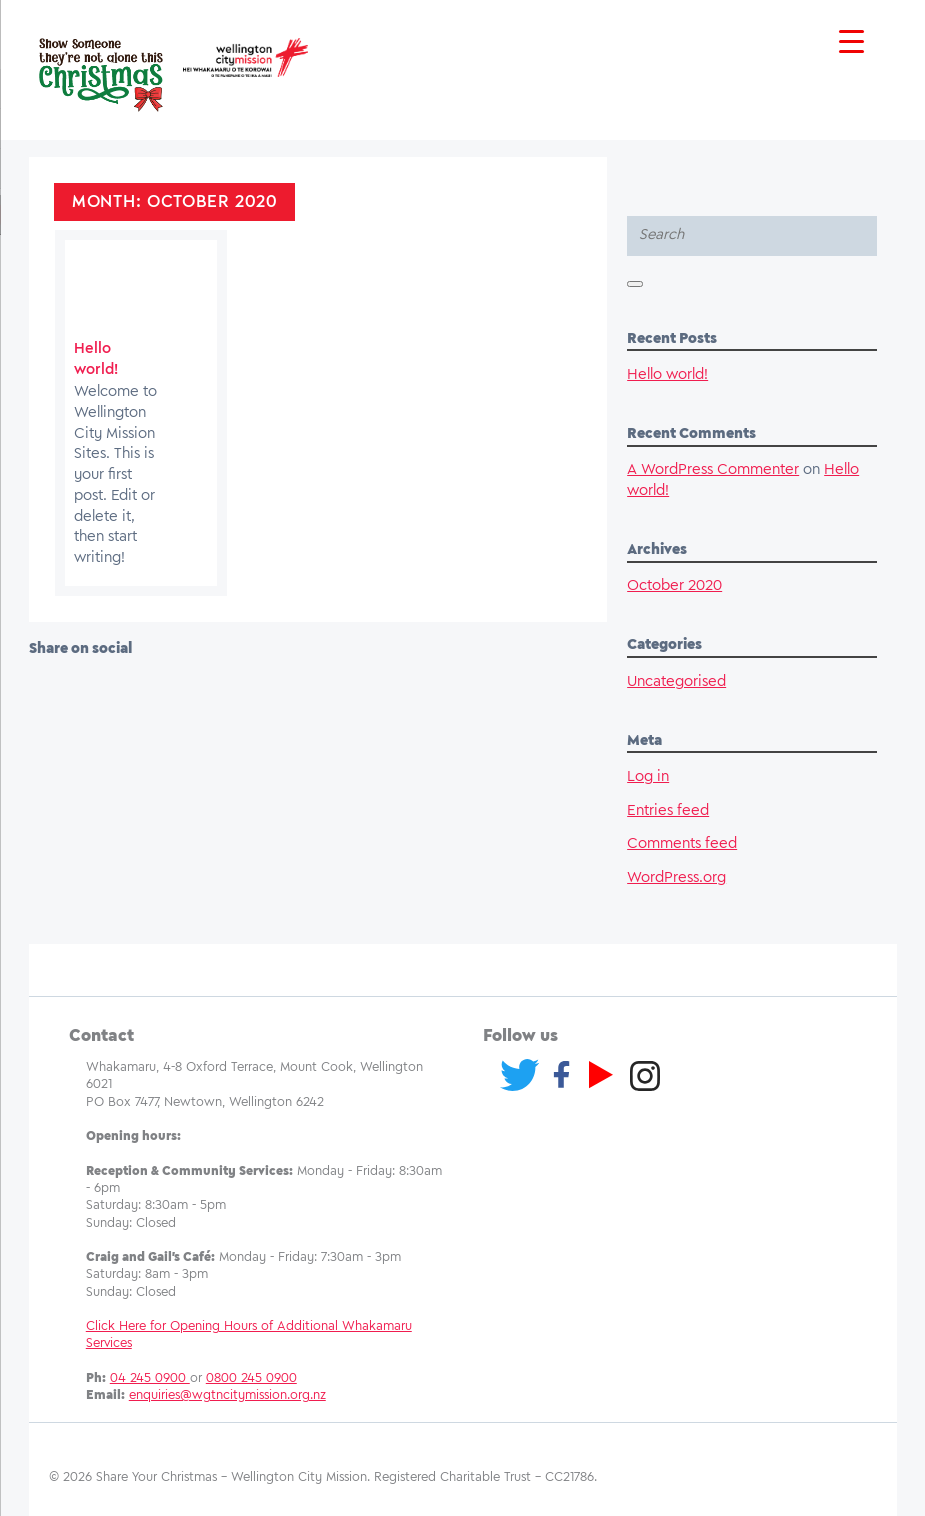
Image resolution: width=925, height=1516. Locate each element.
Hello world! (667, 375)
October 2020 (674, 586)
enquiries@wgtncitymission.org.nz (227, 1395)
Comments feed (682, 844)
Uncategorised (676, 682)
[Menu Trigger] (851, 42)
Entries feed (668, 811)
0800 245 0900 (251, 1378)
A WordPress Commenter (713, 470)
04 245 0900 (150, 1378)
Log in (648, 777)
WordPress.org (676, 878)
